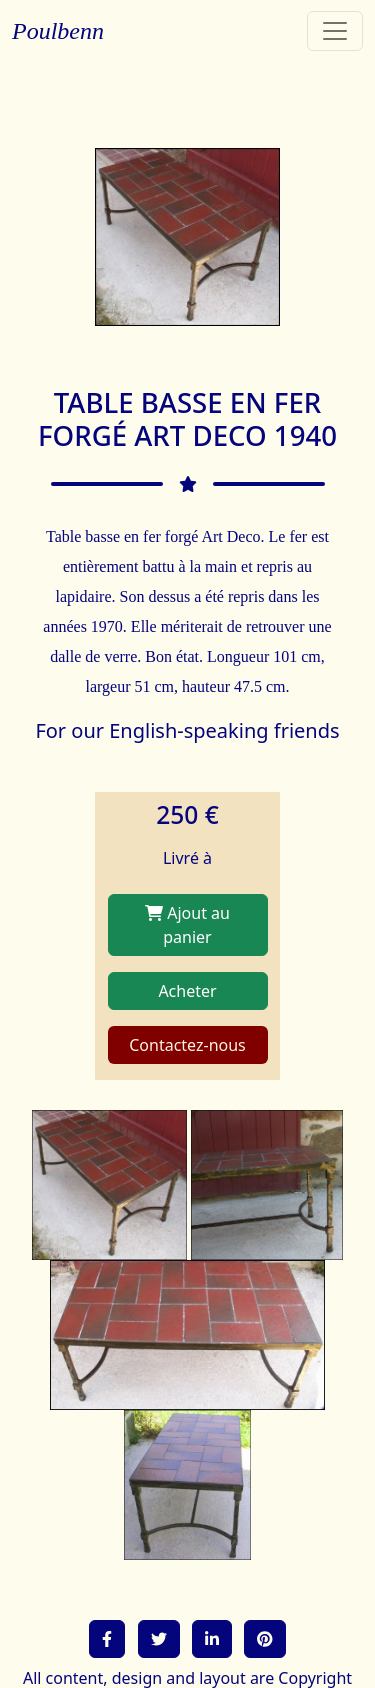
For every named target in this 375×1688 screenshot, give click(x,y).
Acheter (187, 991)
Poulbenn (58, 31)
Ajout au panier (187, 925)
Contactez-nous (187, 1045)
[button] (107, 1639)
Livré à (187, 858)
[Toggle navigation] (335, 31)
